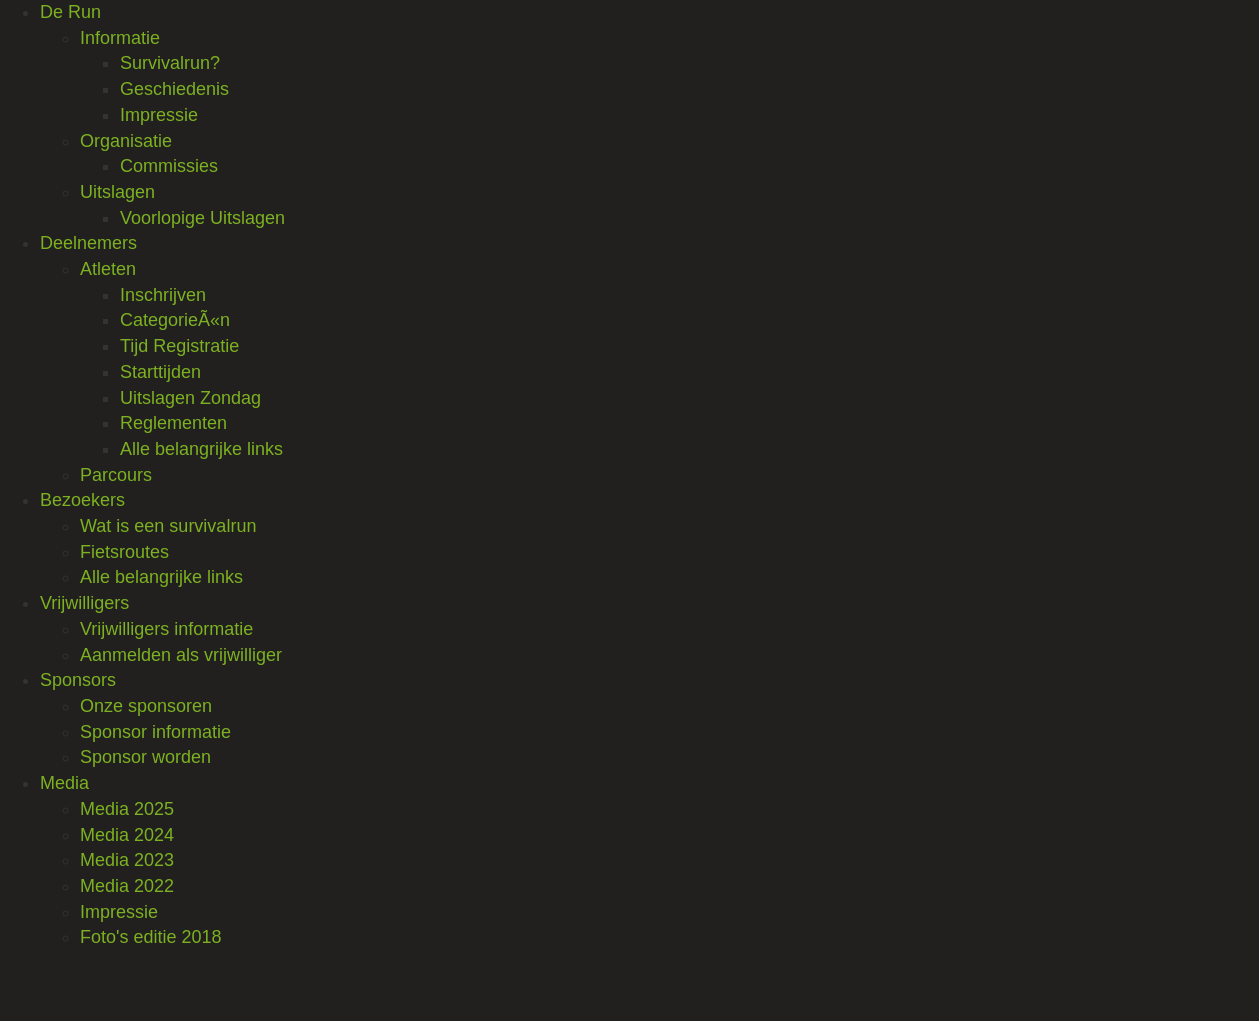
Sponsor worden (145, 757)
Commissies (169, 166)
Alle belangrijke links (201, 449)
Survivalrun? (170, 63)
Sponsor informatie (155, 732)
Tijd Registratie (179, 346)
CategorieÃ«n (175, 320)
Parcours (116, 475)
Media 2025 (127, 809)
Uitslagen (117, 192)
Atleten (108, 269)
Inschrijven (163, 295)
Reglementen (173, 423)
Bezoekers (82, 500)
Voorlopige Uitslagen (202, 218)
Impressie (159, 115)
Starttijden (160, 372)
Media (64, 783)
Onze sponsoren (146, 706)
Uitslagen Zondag (190, 398)
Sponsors (78, 680)
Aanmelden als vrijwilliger (181, 655)
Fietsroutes (124, 552)
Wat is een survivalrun (168, 526)
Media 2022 (127, 886)
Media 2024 (127, 835)
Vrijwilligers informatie (166, 629)
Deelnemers (88, 243)
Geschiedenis (174, 89)
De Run (70, 12)
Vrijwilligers (84, 603)
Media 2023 (127, 860)
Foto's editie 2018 (151, 937)
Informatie (120, 38)
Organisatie (126, 141)
